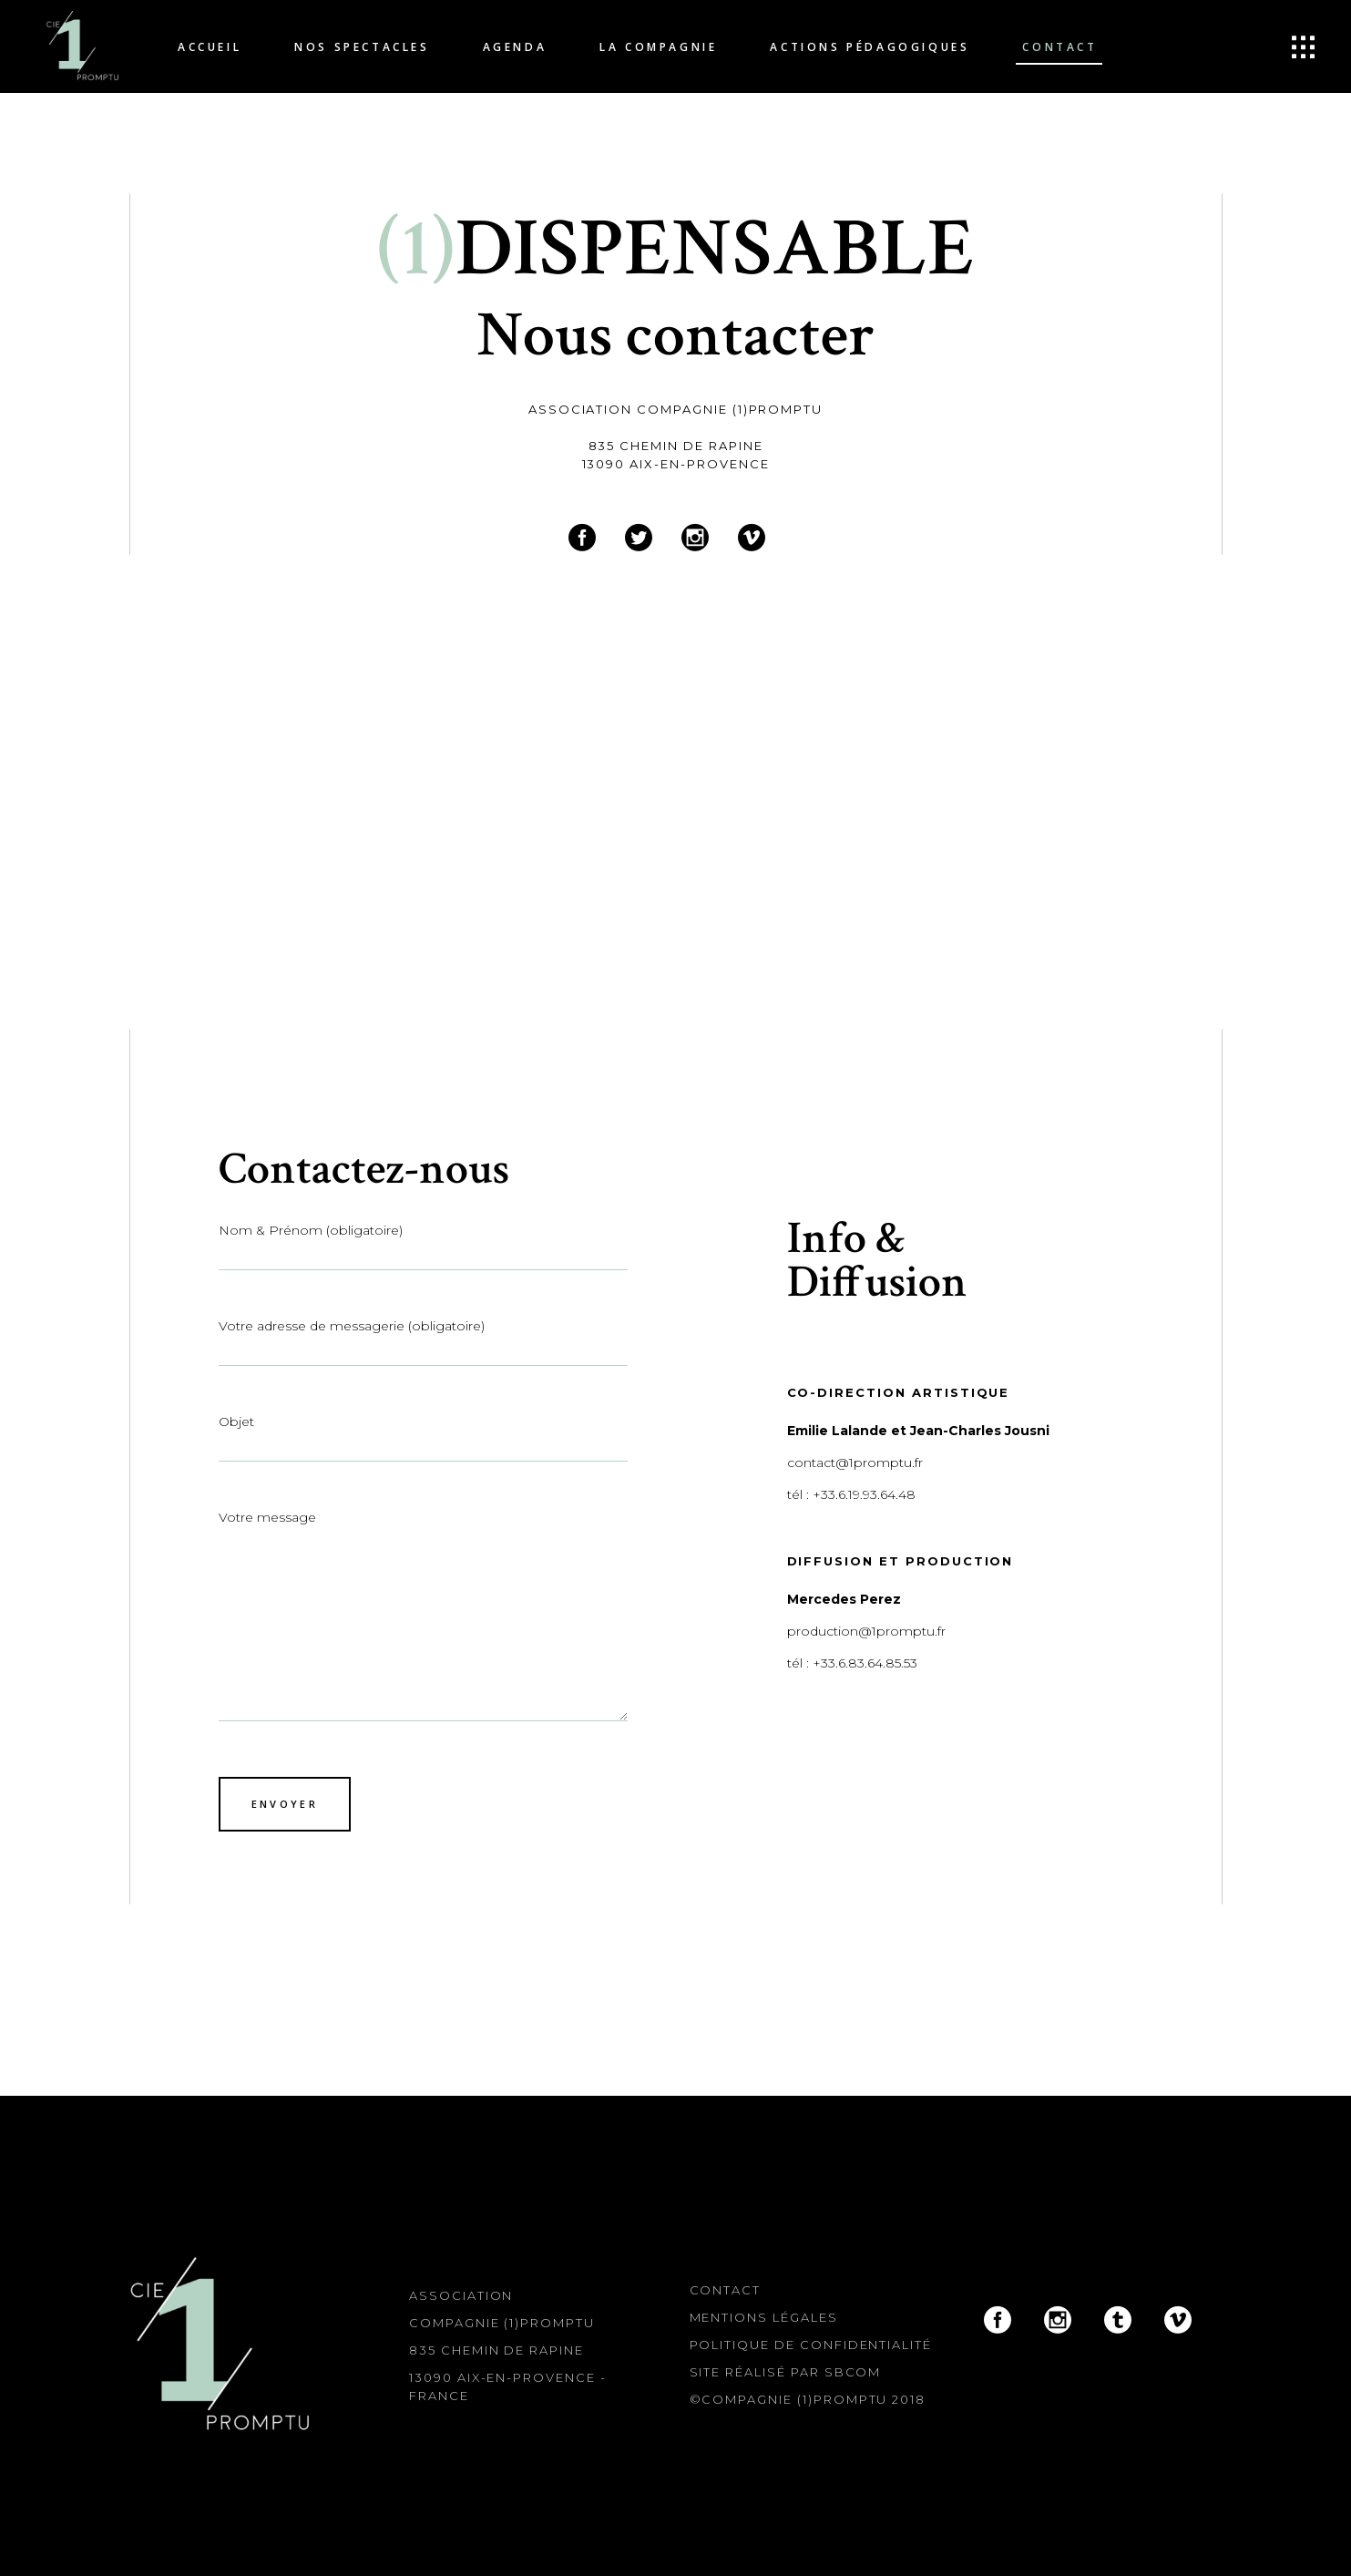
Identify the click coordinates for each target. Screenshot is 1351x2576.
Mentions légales (764, 2317)
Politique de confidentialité (811, 2344)
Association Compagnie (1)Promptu (675, 409)
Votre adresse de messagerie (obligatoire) (423, 1339)
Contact (726, 2290)
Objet (423, 1435)
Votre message (423, 1615)
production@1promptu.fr (866, 1631)
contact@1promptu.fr (855, 1462)
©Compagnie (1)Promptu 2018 (808, 2399)
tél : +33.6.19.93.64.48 (851, 1494)
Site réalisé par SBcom (786, 2372)
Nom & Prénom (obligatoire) (423, 1244)
